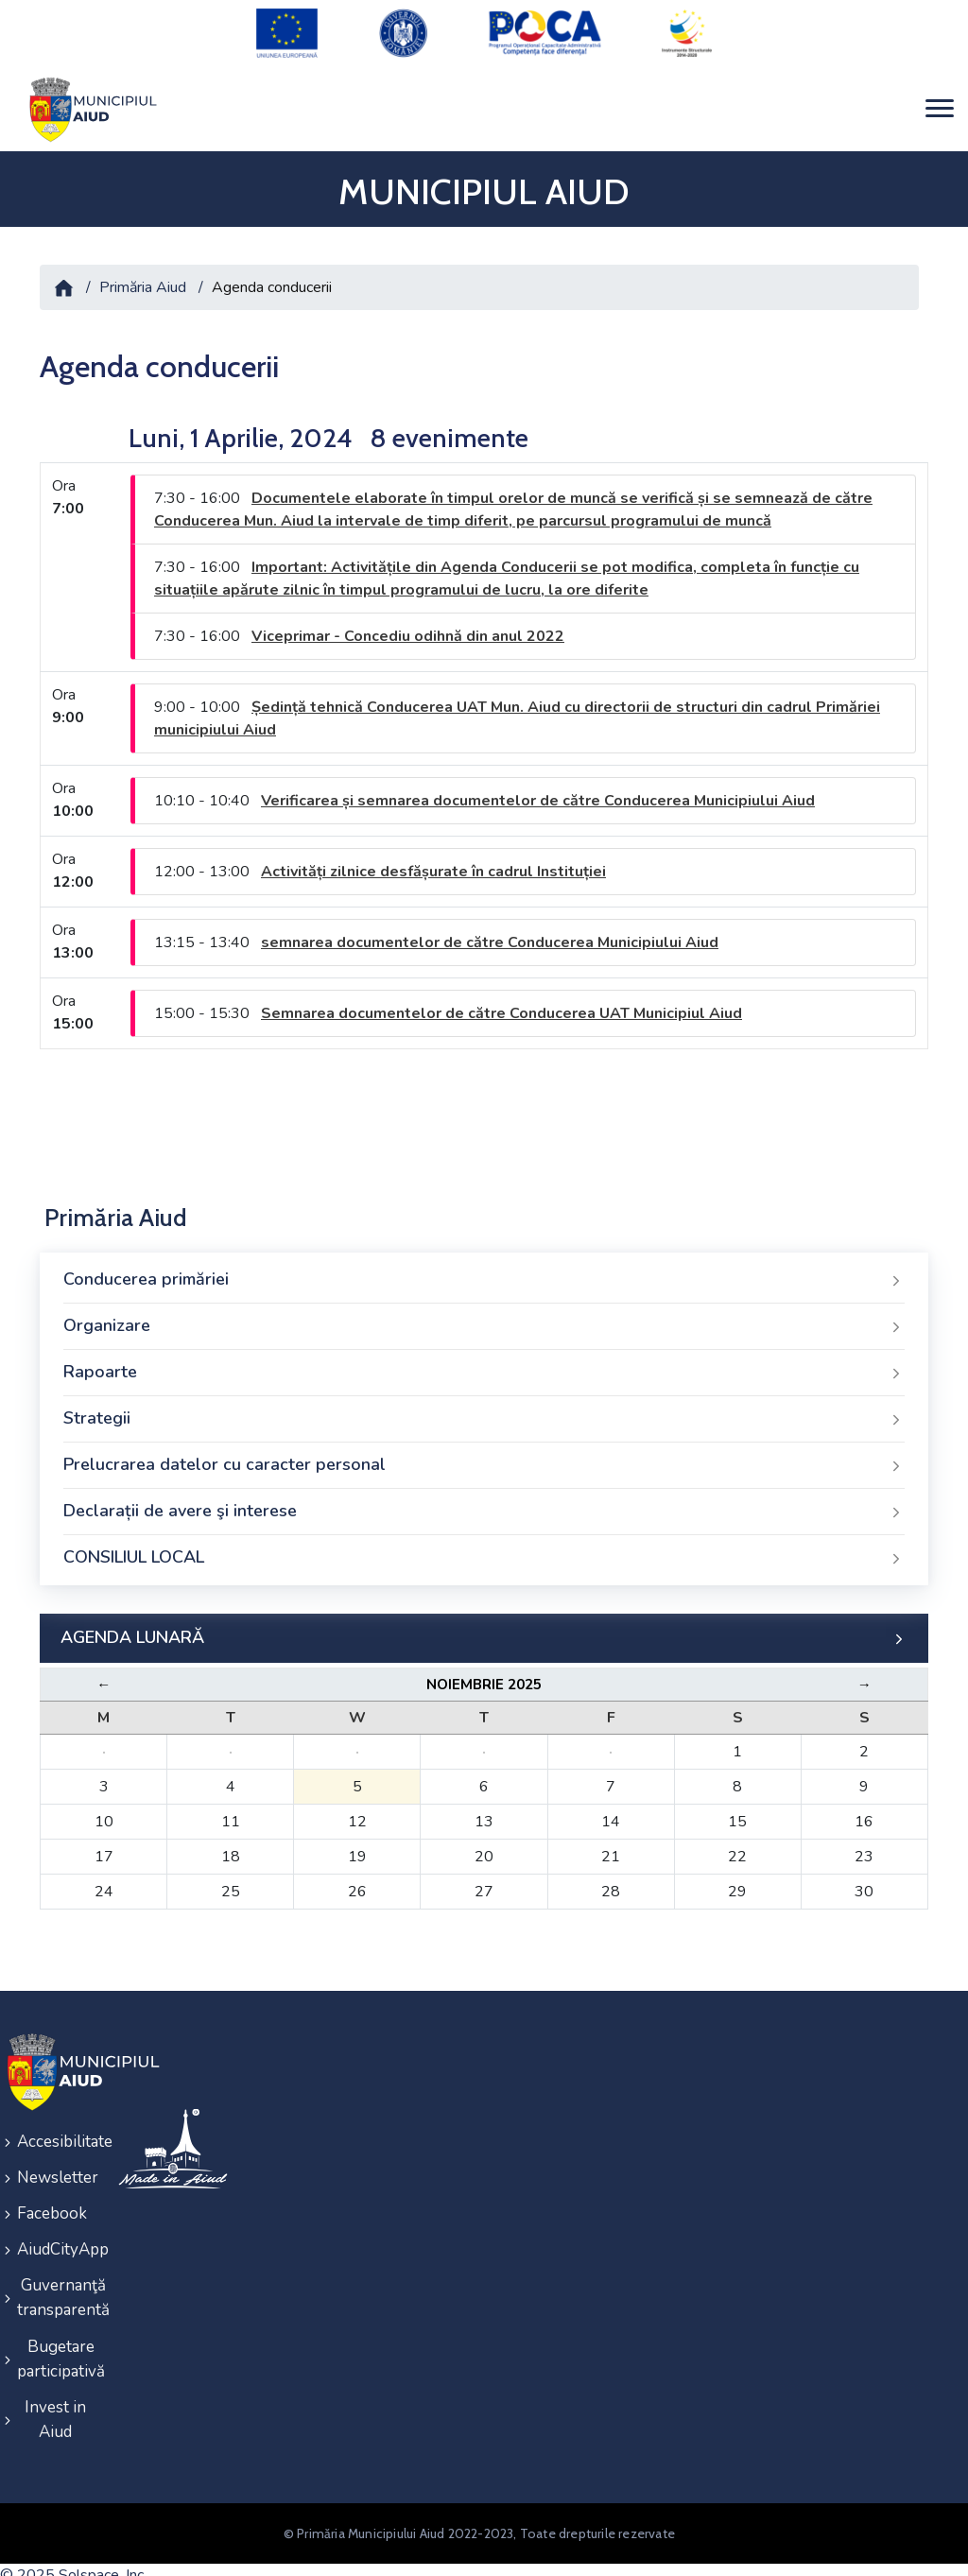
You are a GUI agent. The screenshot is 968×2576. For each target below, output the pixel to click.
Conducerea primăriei (484, 1268)
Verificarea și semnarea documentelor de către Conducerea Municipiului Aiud (538, 789)
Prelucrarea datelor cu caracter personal (484, 1454)
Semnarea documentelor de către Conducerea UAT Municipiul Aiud (501, 1002)
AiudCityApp (55, 2231)
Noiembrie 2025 (484, 1673)
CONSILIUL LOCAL (484, 1546)
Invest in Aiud (55, 2395)
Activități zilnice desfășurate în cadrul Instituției (433, 860)
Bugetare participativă (55, 2336)
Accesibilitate (55, 2129)
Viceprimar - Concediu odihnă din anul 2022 (407, 624)
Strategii (484, 1407)
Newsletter (55, 2163)
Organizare (484, 1315)
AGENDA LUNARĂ (484, 1627)
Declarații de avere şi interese (484, 1500)
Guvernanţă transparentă (55, 2278)
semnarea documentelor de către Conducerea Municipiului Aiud (489, 931)
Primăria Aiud (142, 276)
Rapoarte (484, 1361)
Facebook (52, 2197)
